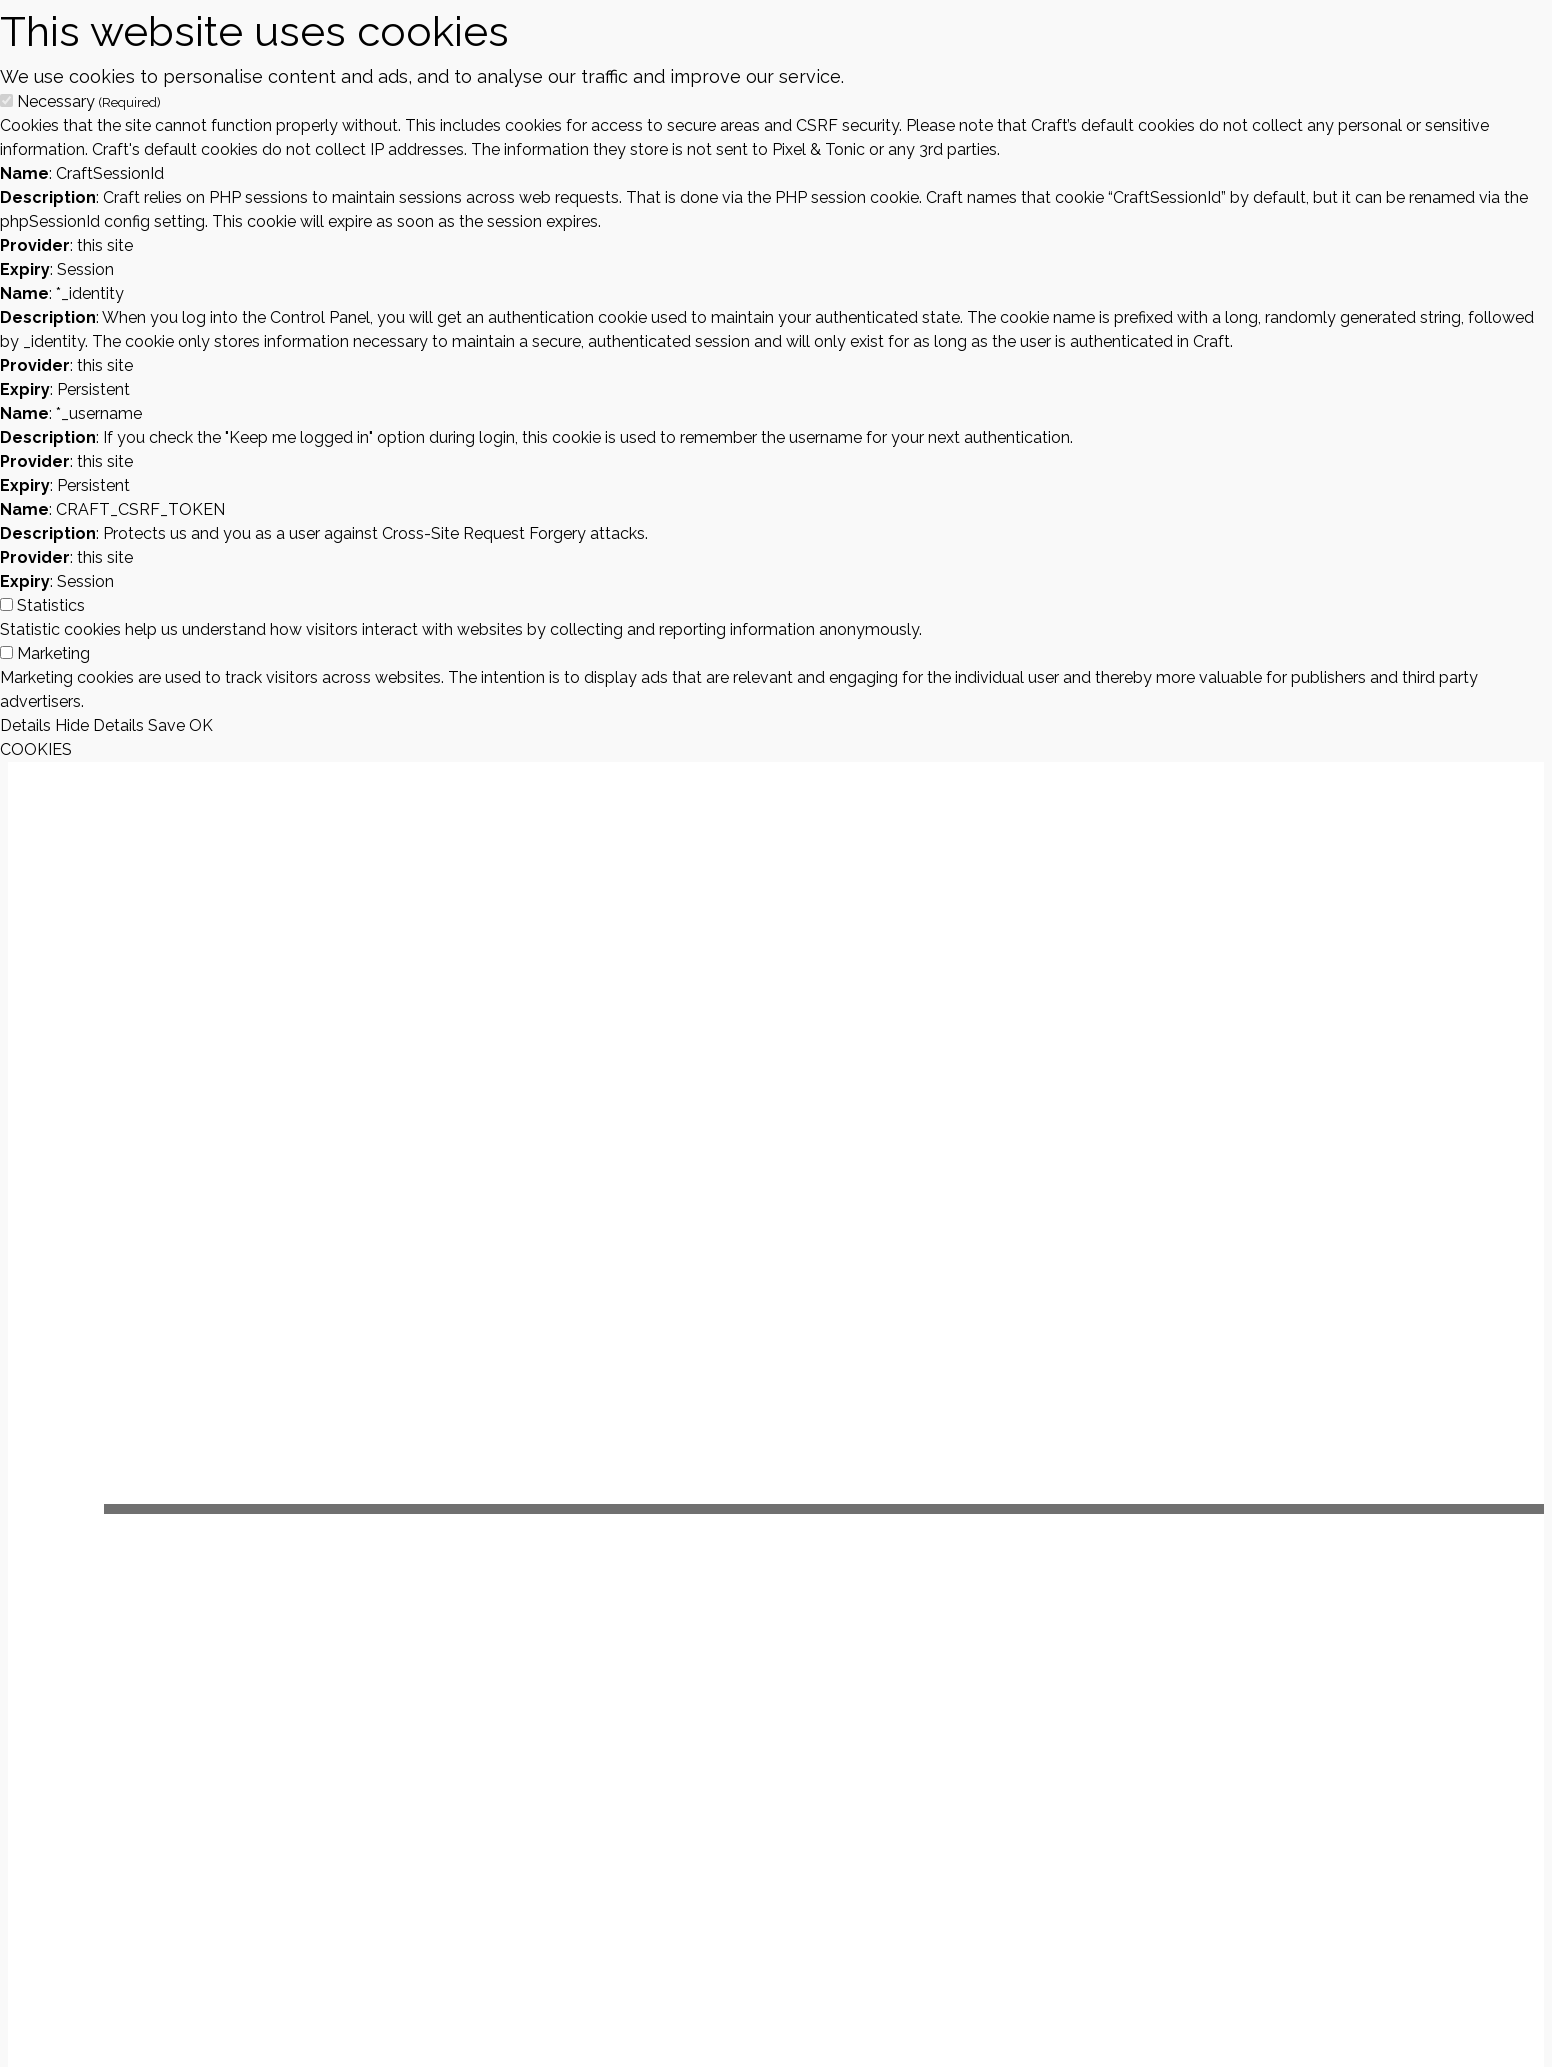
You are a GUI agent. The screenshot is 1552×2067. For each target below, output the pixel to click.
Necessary (89, 101)
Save (166, 725)
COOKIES (36, 749)
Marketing (53, 653)
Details (25, 725)
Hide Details (99, 725)
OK (201, 725)
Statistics (51, 605)
